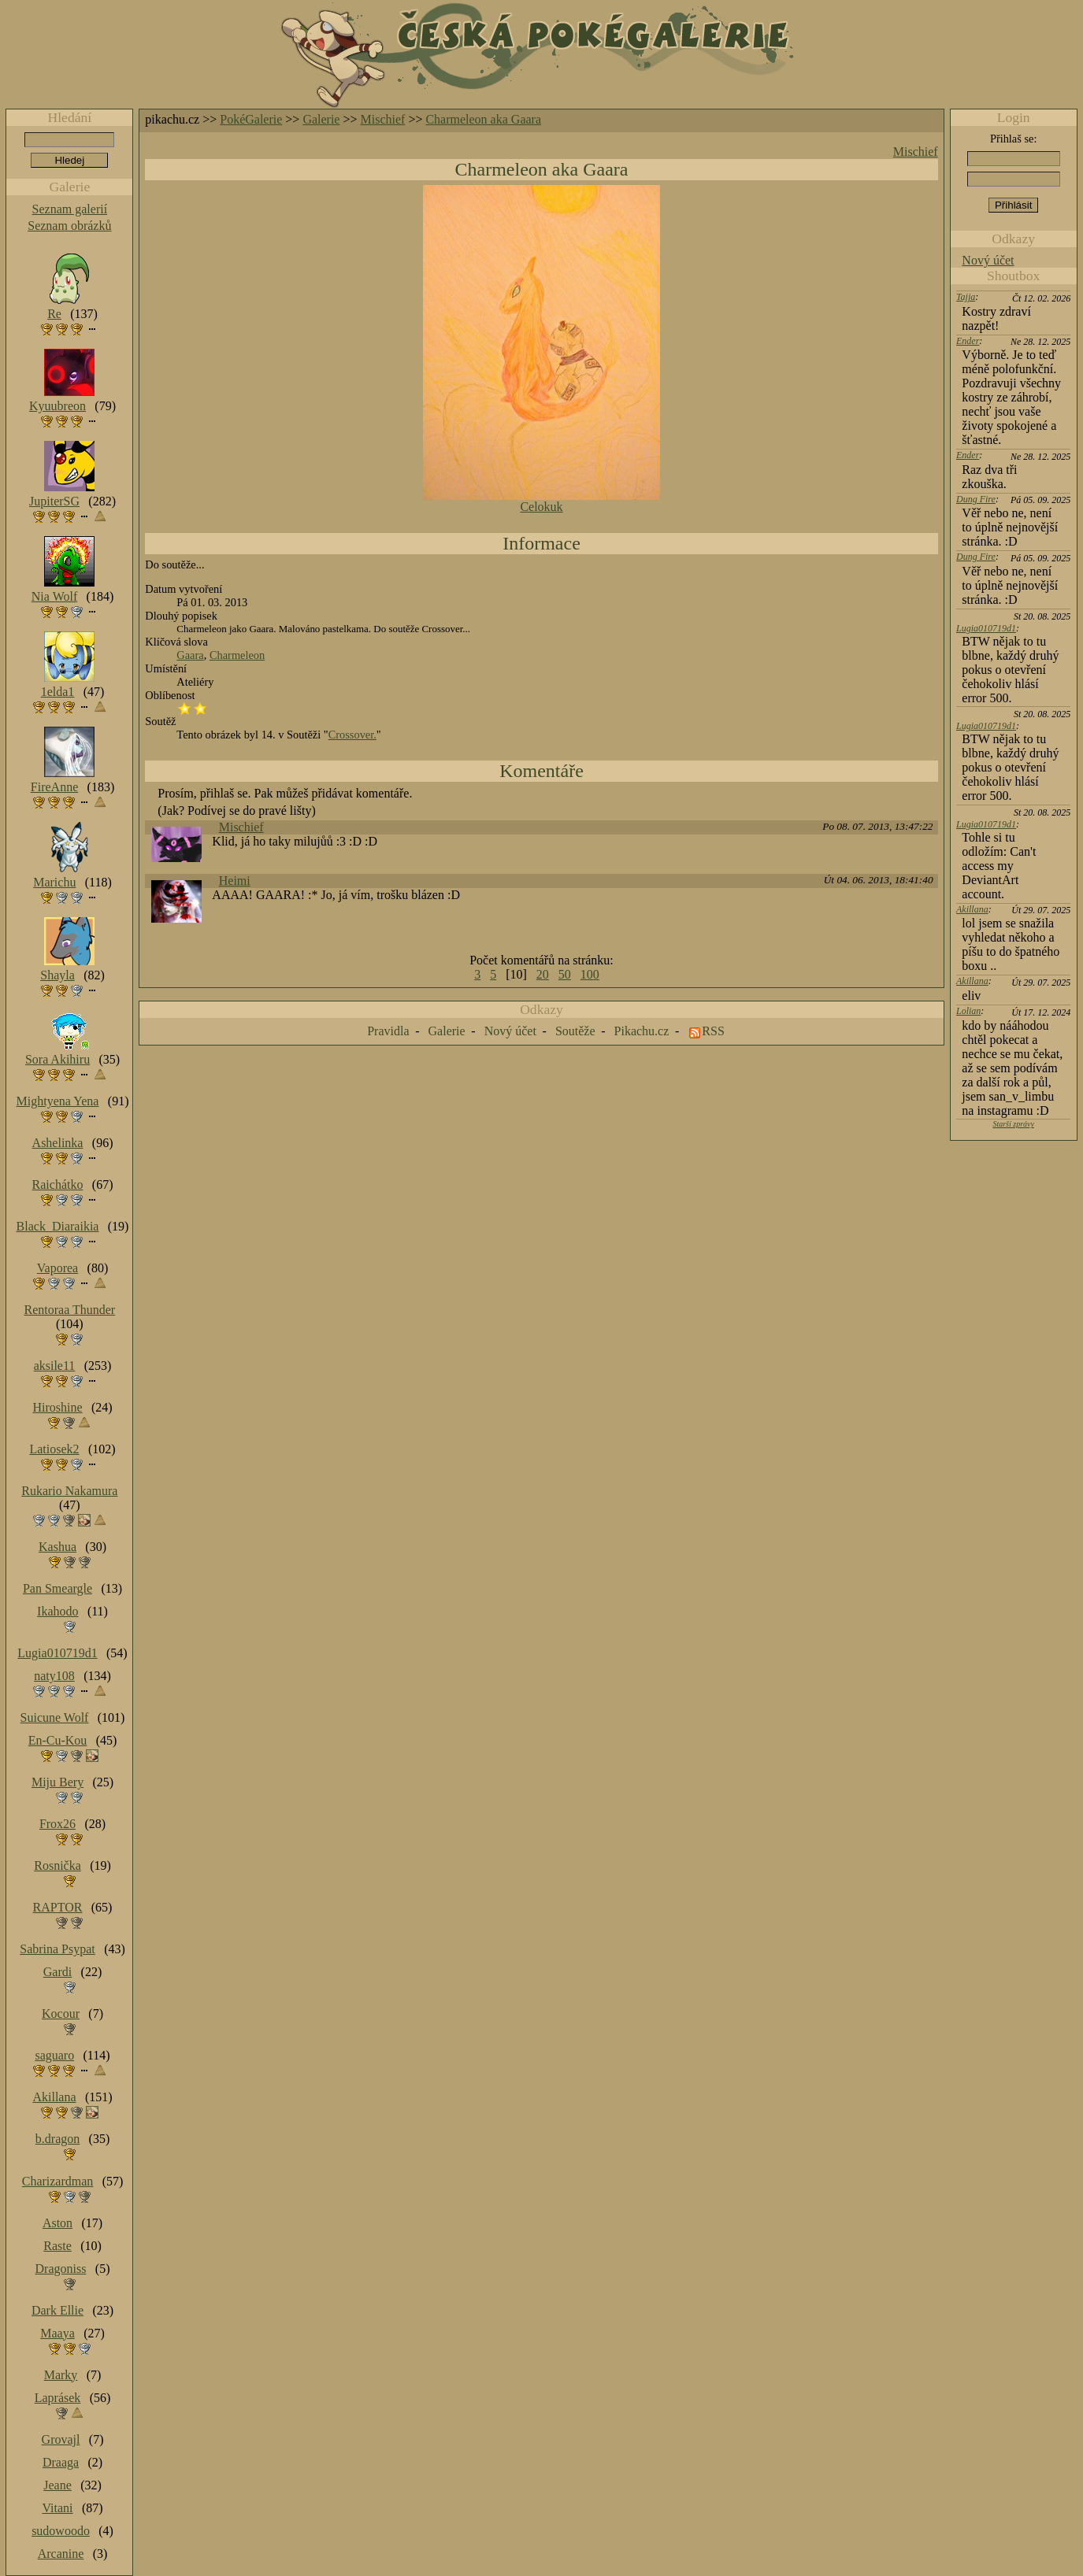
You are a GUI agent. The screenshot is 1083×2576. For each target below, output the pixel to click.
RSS (713, 1031)
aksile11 (55, 1365)
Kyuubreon (57, 406)
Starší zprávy (1013, 1124)
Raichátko (57, 1184)
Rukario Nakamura (69, 1490)
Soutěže (575, 1031)
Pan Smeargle (57, 1588)
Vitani (58, 2508)
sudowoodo (61, 2530)
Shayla (57, 975)
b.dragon (57, 2138)
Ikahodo (57, 1611)
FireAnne (54, 787)
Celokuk (541, 506)
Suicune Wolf (54, 1717)
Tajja (965, 296)
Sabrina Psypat (57, 1949)
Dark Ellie (57, 2310)
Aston (57, 2223)
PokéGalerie (251, 119)
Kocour (61, 2013)
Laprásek (58, 2397)
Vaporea (57, 1268)
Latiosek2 (54, 1449)
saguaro (54, 2055)
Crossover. (352, 734)
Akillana (972, 909)
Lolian (968, 1010)
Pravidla (388, 1031)
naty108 (54, 1675)
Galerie (320, 119)
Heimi (234, 880)
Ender (967, 340)
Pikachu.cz (641, 1031)
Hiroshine (57, 1407)
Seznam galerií (70, 209)
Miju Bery (57, 1782)
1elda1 (58, 691)
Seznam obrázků (69, 225)
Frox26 (57, 1823)
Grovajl (61, 2439)
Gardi (57, 1971)
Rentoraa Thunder (70, 1309)
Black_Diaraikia (58, 1226)
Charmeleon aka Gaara (483, 119)
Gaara (189, 655)
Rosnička (57, 1865)
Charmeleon (237, 655)
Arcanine (61, 2553)
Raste (57, 2245)
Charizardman (58, 2181)
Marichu (54, 882)
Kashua (57, 1546)
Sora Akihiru (57, 1059)
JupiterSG (54, 501)
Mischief (383, 119)
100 (589, 974)
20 (542, 974)
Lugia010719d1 (986, 628)
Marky (61, 2375)
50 (564, 974)
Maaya (57, 2333)
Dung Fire (976, 499)
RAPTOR (58, 1907)
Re (54, 313)
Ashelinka (57, 1142)
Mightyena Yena (58, 1101)
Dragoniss (61, 2268)
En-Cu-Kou (57, 1740)
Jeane (57, 2485)
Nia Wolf (54, 596)
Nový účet (988, 260)
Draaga (61, 2462)
